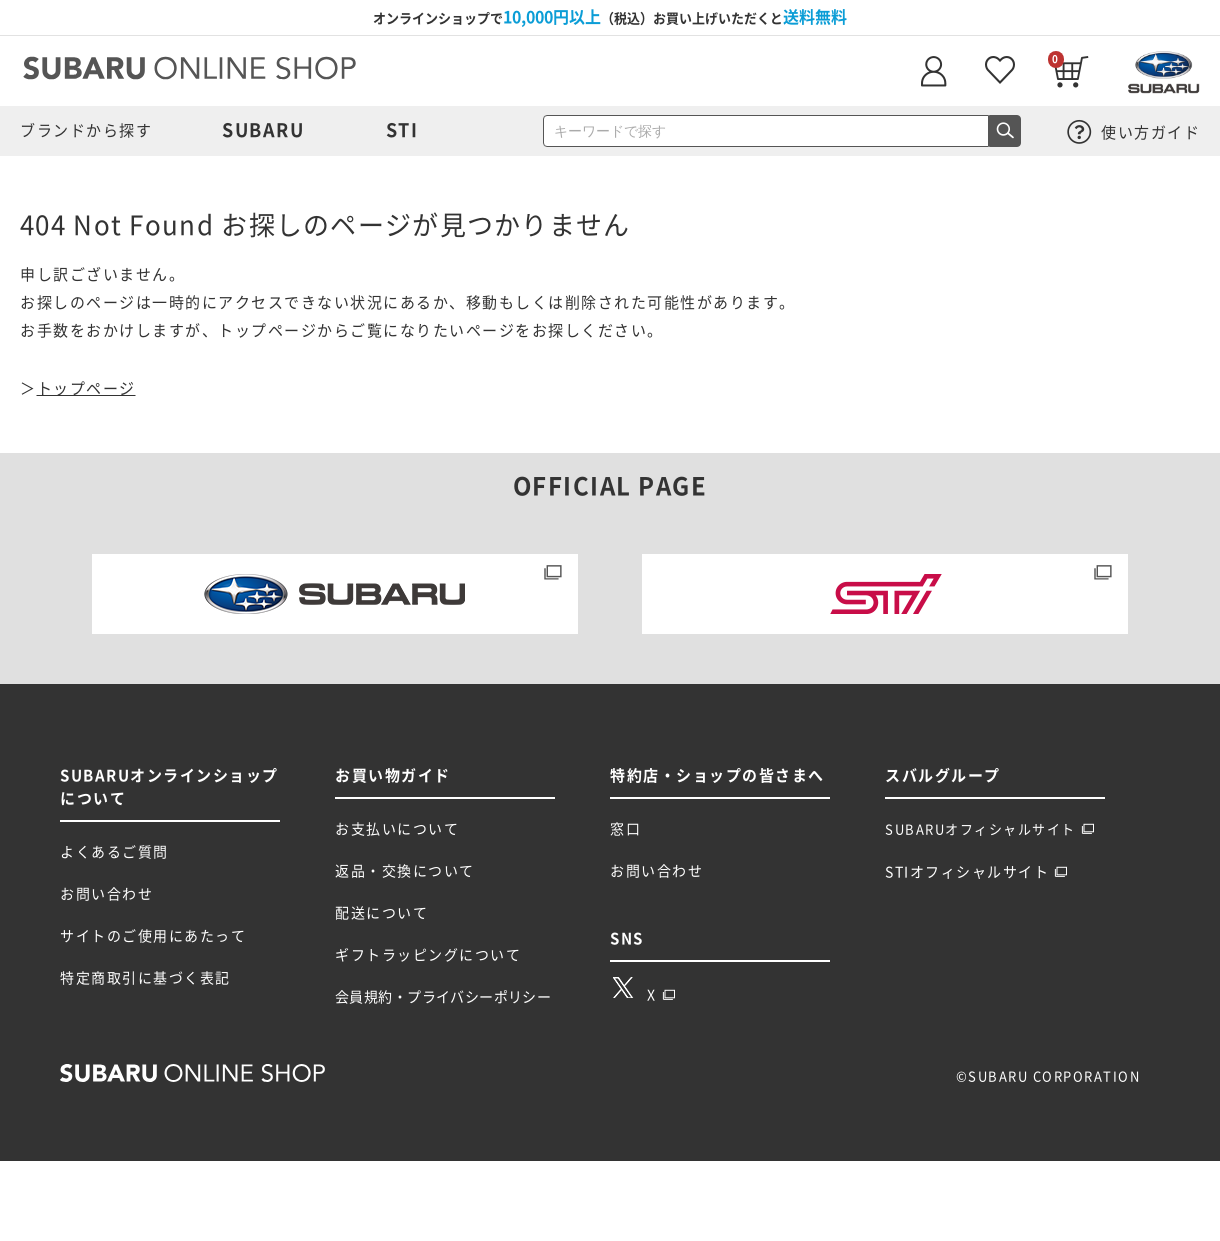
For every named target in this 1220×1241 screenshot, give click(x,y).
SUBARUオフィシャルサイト (990, 829)
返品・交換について (405, 871)
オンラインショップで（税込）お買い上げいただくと (610, 17)
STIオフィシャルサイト (976, 872)
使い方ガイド (1134, 132)
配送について (381, 913)
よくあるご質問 (114, 852)
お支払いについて (397, 829)
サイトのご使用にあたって (153, 936)
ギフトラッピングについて (428, 955)
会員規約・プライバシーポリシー (443, 997)
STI (402, 130)
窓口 (625, 829)
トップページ (86, 388)
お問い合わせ (106, 894)
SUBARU (263, 130)
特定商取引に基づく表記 (145, 978)
